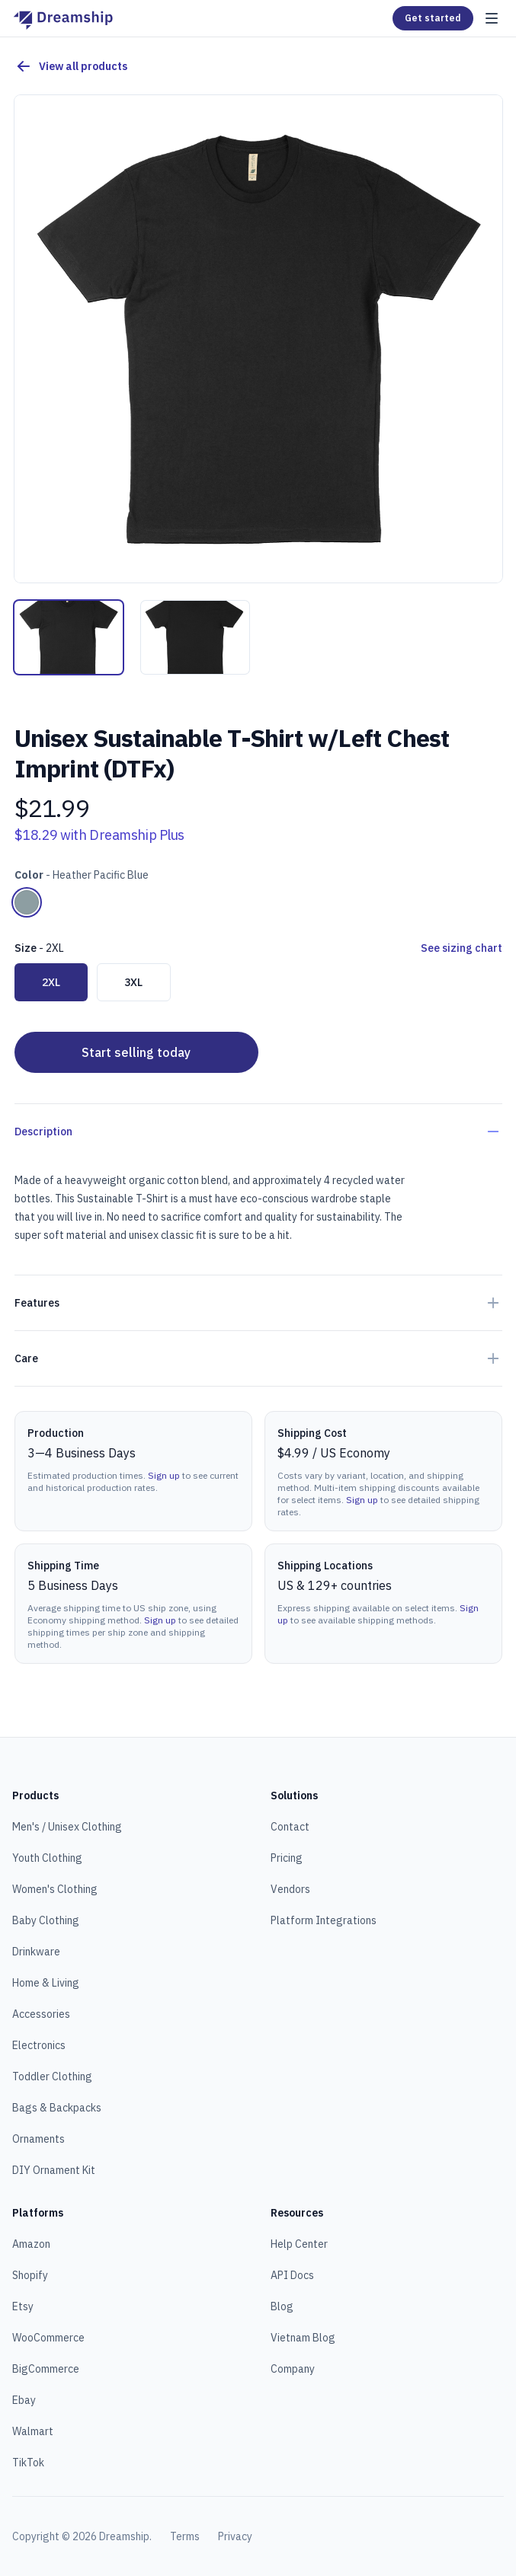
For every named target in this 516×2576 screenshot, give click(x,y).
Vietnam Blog (303, 2338)
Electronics (39, 2045)
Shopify (30, 2275)
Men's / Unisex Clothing (67, 1827)
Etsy (23, 2306)
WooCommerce (48, 2338)
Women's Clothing (55, 1889)
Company (293, 2369)
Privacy (235, 2536)
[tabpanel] (258, 339)
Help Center (299, 2244)
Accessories (41, 2014)
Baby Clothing (45, 1920)
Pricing (287, 1858)
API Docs (292, 2275)
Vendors (290, 1889)
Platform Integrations (324, 1920)
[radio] (26, 902)
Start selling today (136, 1052)
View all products (70, 66)
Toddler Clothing (52, 2076)
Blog (282, 2306)
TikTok (28, 2462)
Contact (290, 1827)
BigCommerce (45, 2369)
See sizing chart (461, 948)
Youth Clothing (47, 1858)
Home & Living (45, 1983)
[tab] (68, 637)
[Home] (63, 18)
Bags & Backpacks (56, 2108)
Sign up (164, 1475)
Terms (185, 2536)
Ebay (24, 2400)
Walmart (32, 2431)
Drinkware (36, 1951)
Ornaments (38, 2139)
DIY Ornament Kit (53, 2170)
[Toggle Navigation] (491, 18)
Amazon (31, 2244)
